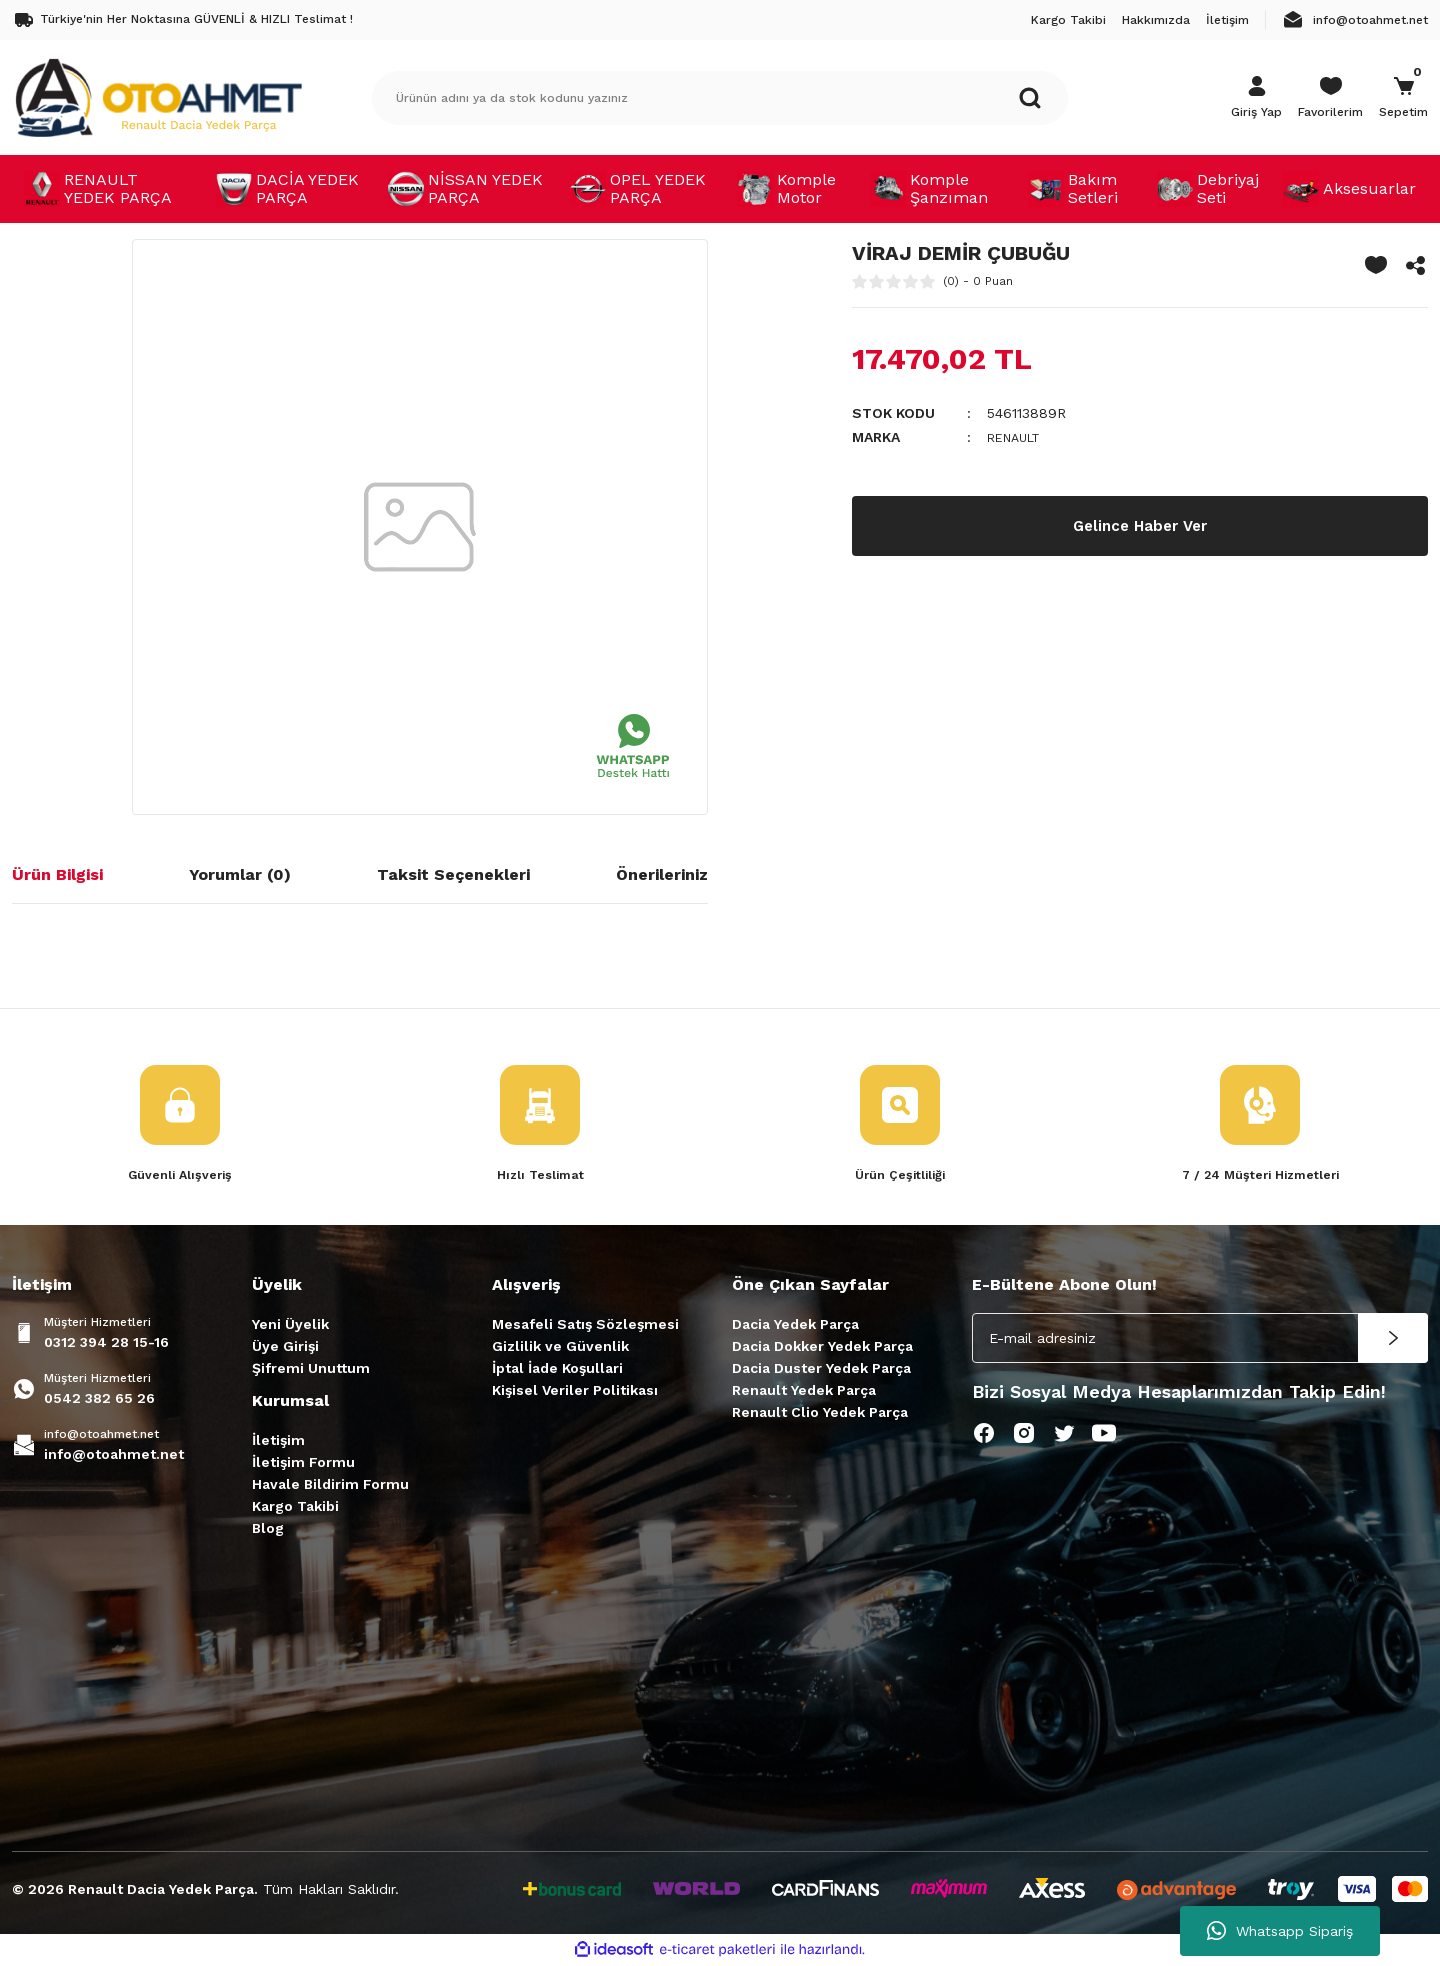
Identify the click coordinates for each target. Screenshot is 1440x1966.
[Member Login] (1256, 98)
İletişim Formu (303, 1464)
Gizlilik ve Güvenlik (560, 1348)
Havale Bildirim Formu (330, 1486)
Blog (268, 1530)
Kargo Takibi (295, 1508)
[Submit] (1393, 1340)
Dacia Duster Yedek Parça (821, 1370)
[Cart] (1403, 98)
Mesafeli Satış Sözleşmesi (585, 1326)
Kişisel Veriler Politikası (575, 1392)
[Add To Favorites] (1376, 265)
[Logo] (158, 97)
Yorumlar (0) (240, 874)
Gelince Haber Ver (1140, 525)
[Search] (720, 98)
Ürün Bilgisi (57, 874)
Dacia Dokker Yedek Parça (822, 1348)
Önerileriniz (662, 874)
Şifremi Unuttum (311, 1370)
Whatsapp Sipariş (1280, 1931)
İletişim (278, 1442)
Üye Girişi (285, 1348)
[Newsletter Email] (1200, 1340)
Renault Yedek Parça (804, 1392)
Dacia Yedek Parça (795, 1326)
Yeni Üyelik (290, 1326)
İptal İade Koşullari (557, 1370)
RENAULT (1018, 437)
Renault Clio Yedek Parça (820, 1414)
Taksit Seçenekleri (453, 874)
